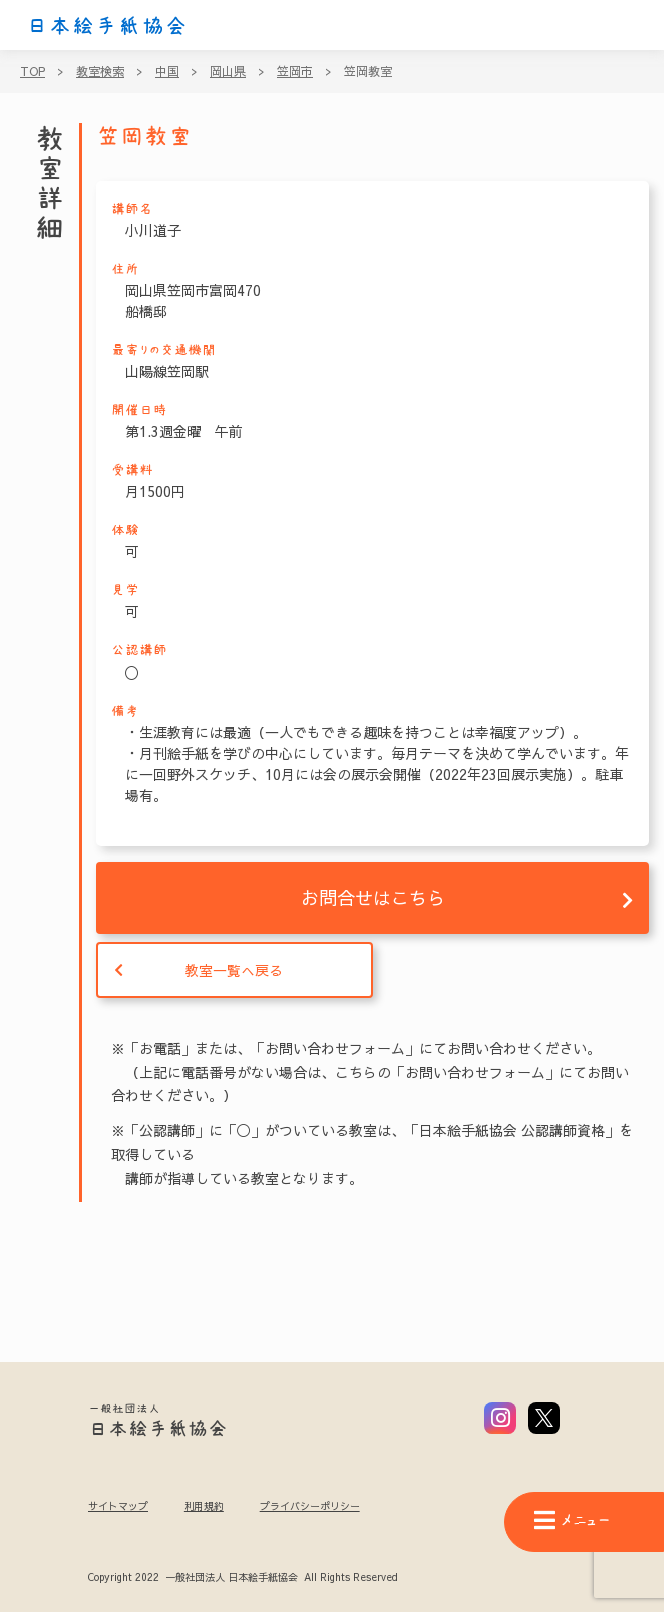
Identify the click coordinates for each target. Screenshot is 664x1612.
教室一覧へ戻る (234, 970)
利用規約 (204, 1506)
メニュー (572, 1520)
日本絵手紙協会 (107, 26)
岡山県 (228, 71)
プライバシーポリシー (310, 1506)
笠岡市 (295, 71)
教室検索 (100, 71)
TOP (32, 71)
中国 (167, 71)
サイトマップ (118, 1506)
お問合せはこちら (373, 897)
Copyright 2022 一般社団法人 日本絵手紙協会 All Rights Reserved (242, 1578)
